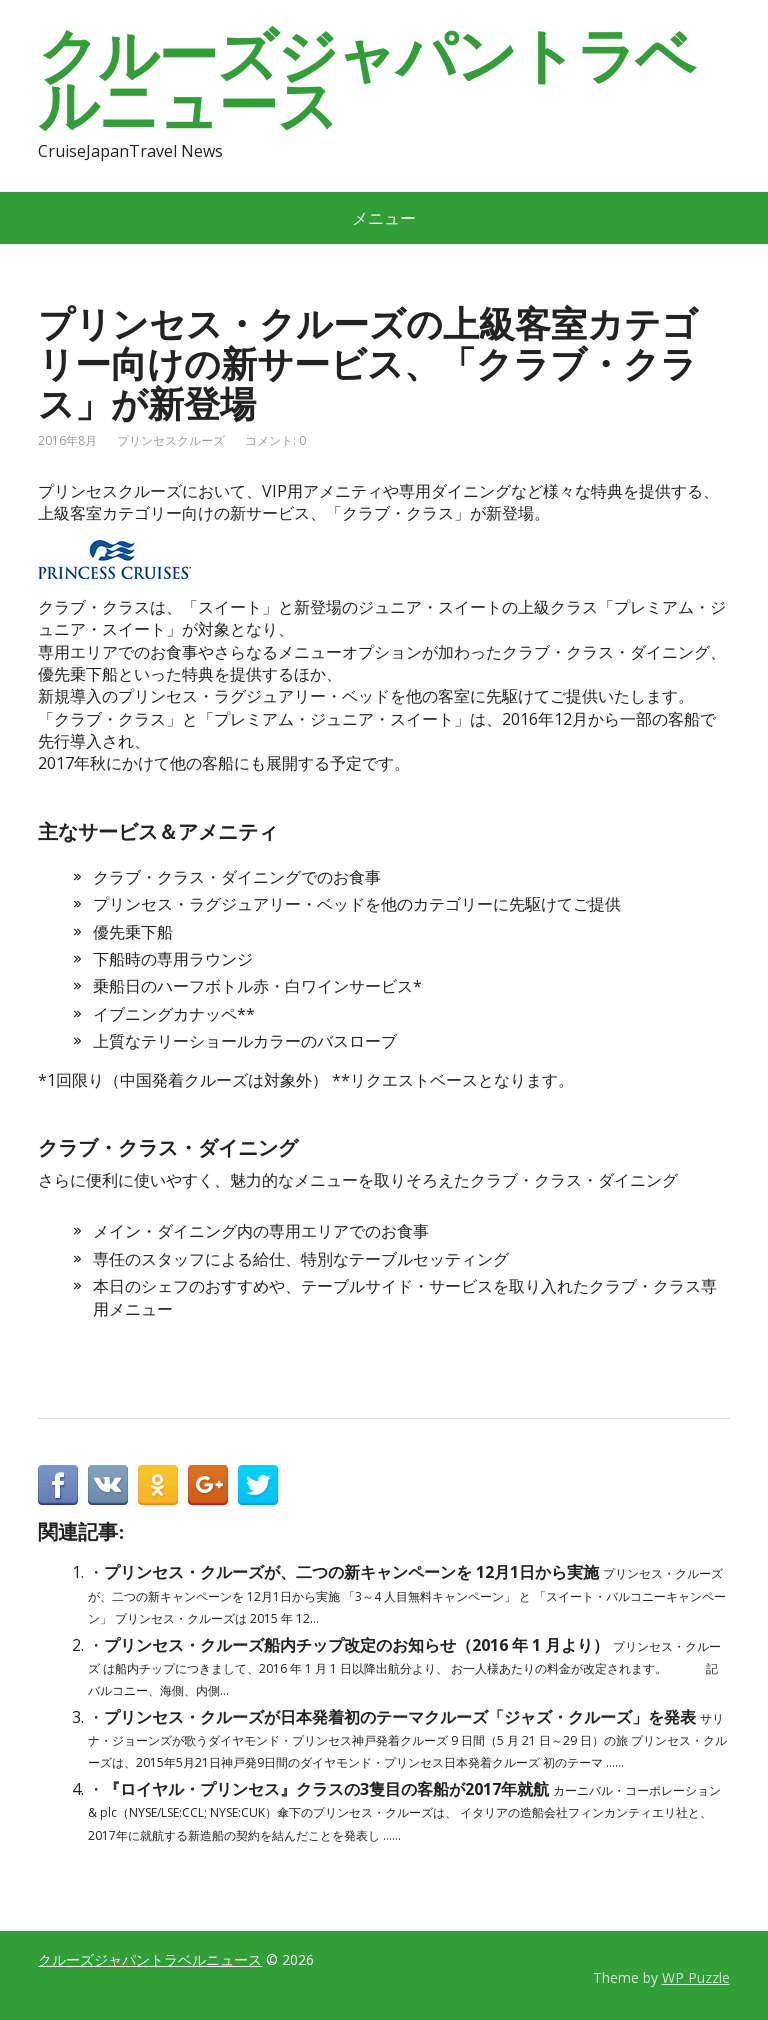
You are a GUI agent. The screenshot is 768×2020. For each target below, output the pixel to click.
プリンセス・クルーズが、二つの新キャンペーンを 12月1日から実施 (351, 1572)
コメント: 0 (275, 440)
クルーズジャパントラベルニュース (366, 80)
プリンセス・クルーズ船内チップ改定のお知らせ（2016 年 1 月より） (356, 1645)
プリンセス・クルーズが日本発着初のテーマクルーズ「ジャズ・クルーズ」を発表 (400, 1717)
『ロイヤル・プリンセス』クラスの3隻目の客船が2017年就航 (326, 1789)
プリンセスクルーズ (171, 440)
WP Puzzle (696, 1977)
